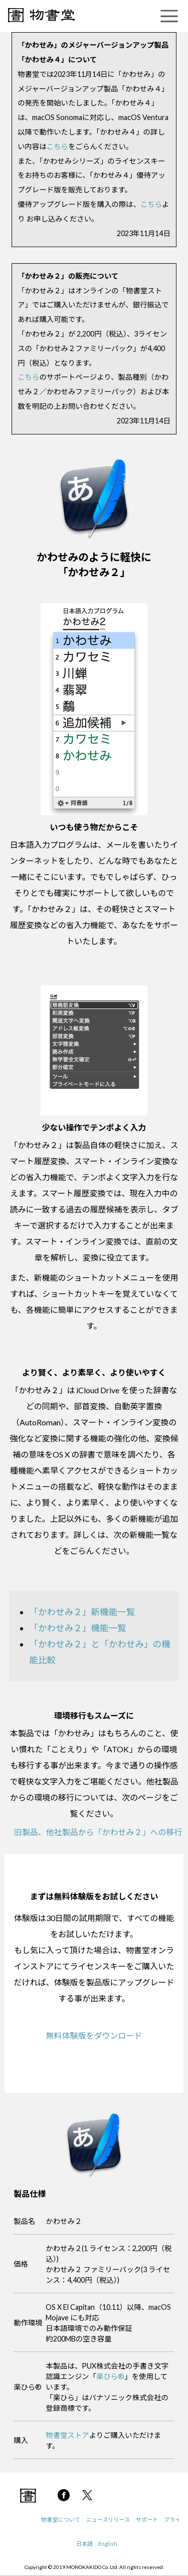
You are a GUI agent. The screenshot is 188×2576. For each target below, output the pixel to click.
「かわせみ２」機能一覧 (77, 1628)
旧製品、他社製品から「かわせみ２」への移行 (98, 1832)
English (107, 2543)
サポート (147, 2519)
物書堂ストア (67, 2435)
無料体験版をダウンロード (94, 2035)
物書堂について (60, 2519)
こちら (57, 146)
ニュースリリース (108, 2519)
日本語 (84, 2543)
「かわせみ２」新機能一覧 (82, 1612)
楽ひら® (110, 2376)
